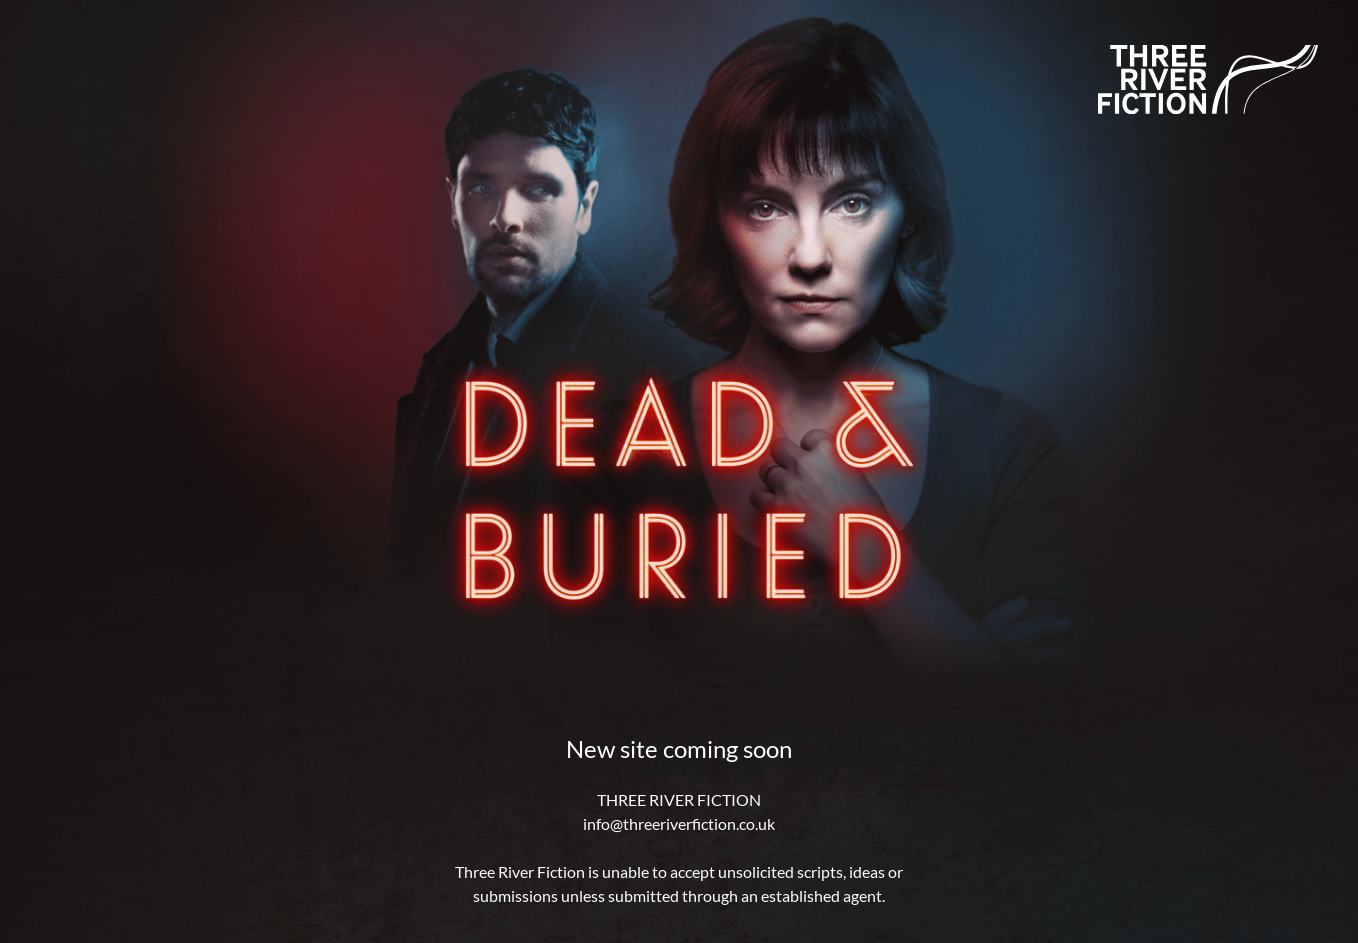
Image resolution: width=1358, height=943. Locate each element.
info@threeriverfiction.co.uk (679, 823)
